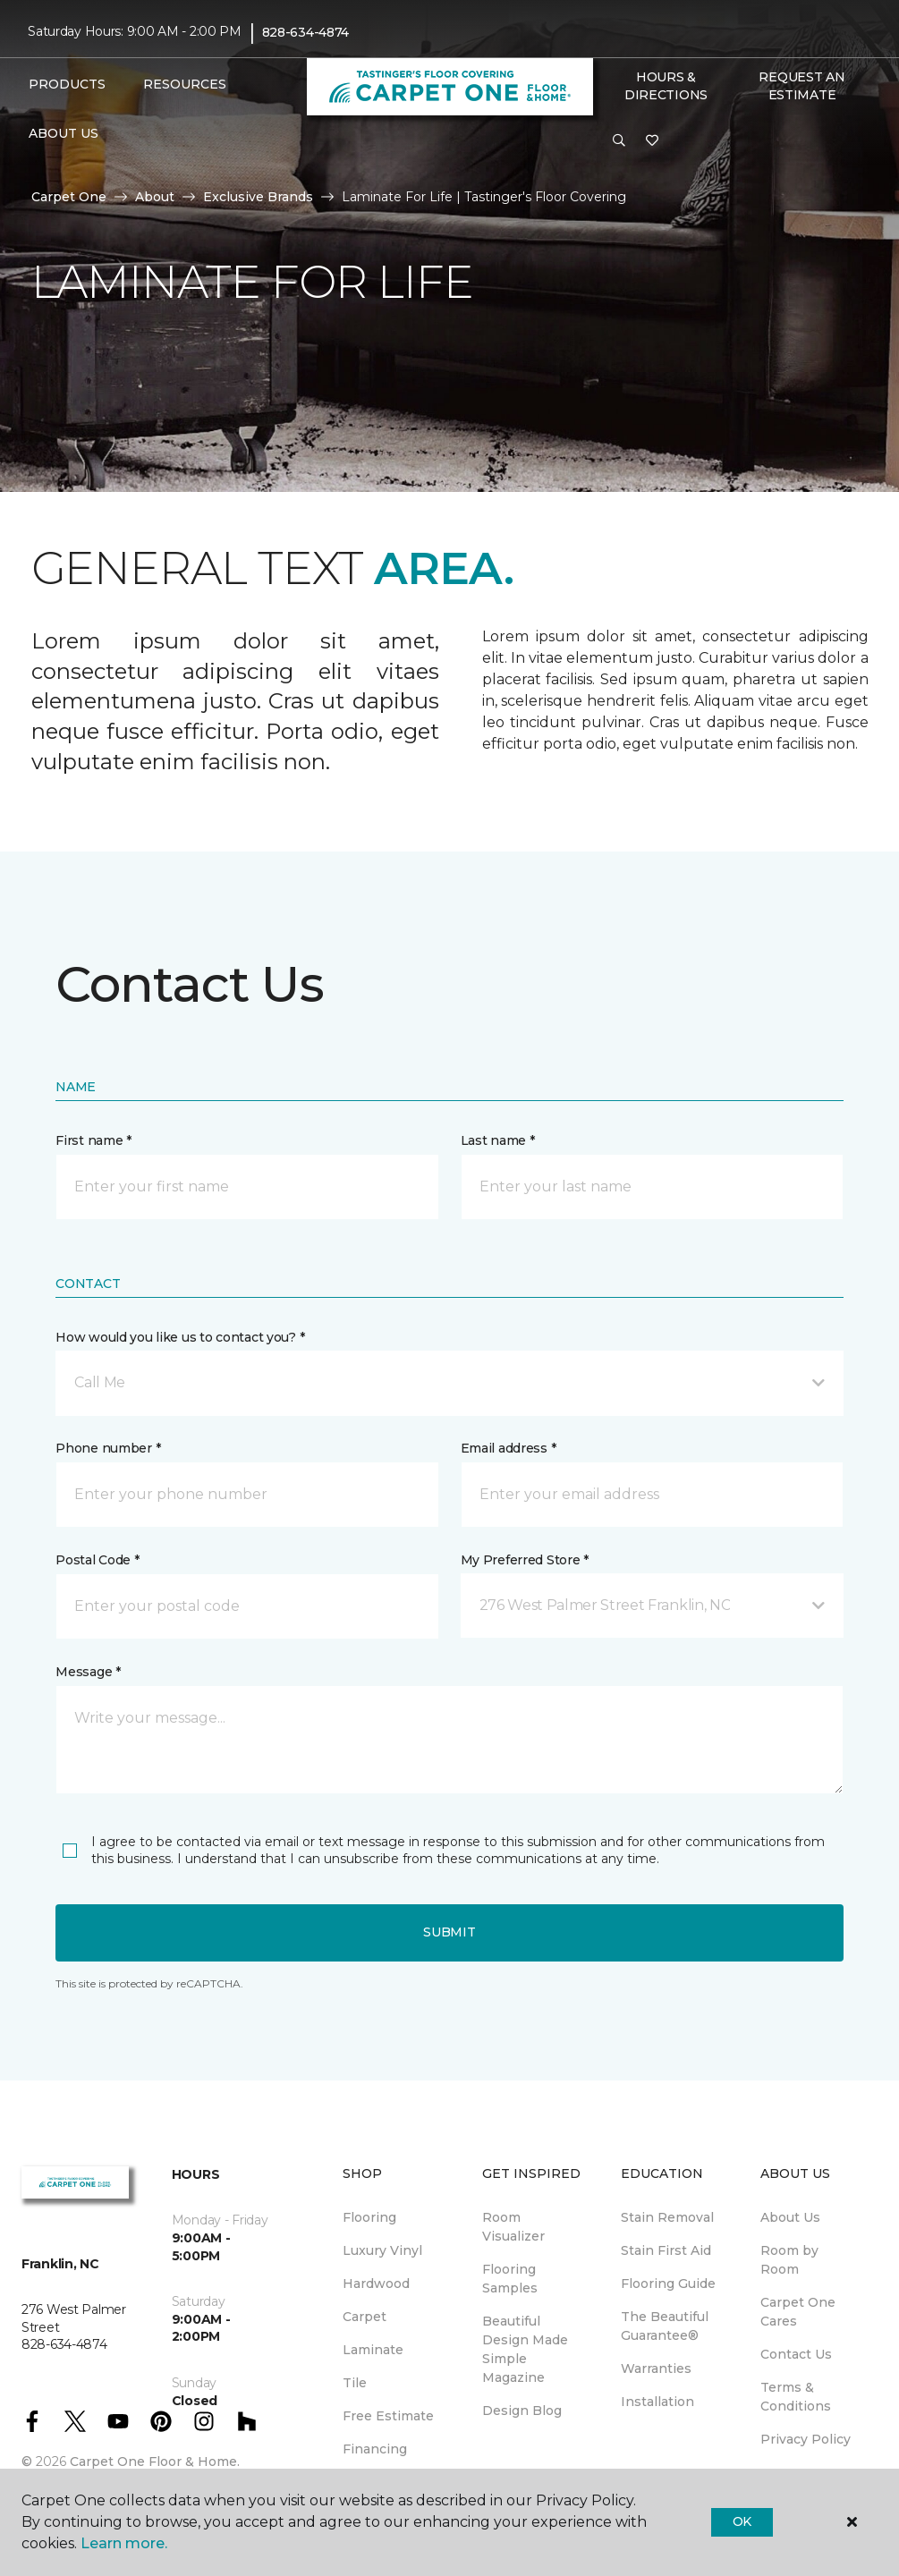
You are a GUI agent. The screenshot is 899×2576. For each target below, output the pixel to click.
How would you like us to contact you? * (179, 1337)
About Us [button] (63, 133)
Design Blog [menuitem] (522, 2410)
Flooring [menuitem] (369, 2217)
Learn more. (124, 2543)
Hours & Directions (666, 86)
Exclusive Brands (258, 197)
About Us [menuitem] (790, 2217)
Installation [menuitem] (657, 2402)
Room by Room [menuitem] (789, 2259)
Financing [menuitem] (375, 2449)
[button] (619, 141)
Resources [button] (184, 84)
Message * (87, 1671)
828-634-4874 (306, 32)
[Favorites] (652, 141)
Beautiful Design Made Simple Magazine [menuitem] (525, 2349)
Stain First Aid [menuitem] (666, 2250)
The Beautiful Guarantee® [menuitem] (664, 2326)
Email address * (508, 1448)
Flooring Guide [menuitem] (668, 2283)
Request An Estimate (801, 86)
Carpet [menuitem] (364, 2317)
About (154, 197)
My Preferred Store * (525, 1560)
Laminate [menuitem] (373, 2350)
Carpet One (68, 197)
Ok (742, 2521)
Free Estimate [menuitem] (388, 2416)
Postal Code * (97, 1560)
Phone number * (107, 1448)
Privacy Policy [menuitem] (805, 2439)
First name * (93, 1140)
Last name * (498, 1140)
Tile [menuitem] (355, 2383)
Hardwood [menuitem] (376, 2283)
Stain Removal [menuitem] (667, 2217)
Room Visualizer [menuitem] (513, 2226)
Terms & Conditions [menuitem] (795, 2396)
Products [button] (67, 84)
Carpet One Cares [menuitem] (797, 2311)
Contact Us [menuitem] (796, 2354)
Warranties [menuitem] (656, 2368)
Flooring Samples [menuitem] (510, 2278)
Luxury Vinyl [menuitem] (382, 2250)
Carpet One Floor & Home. (155, 2461)
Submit (449, 1932)
